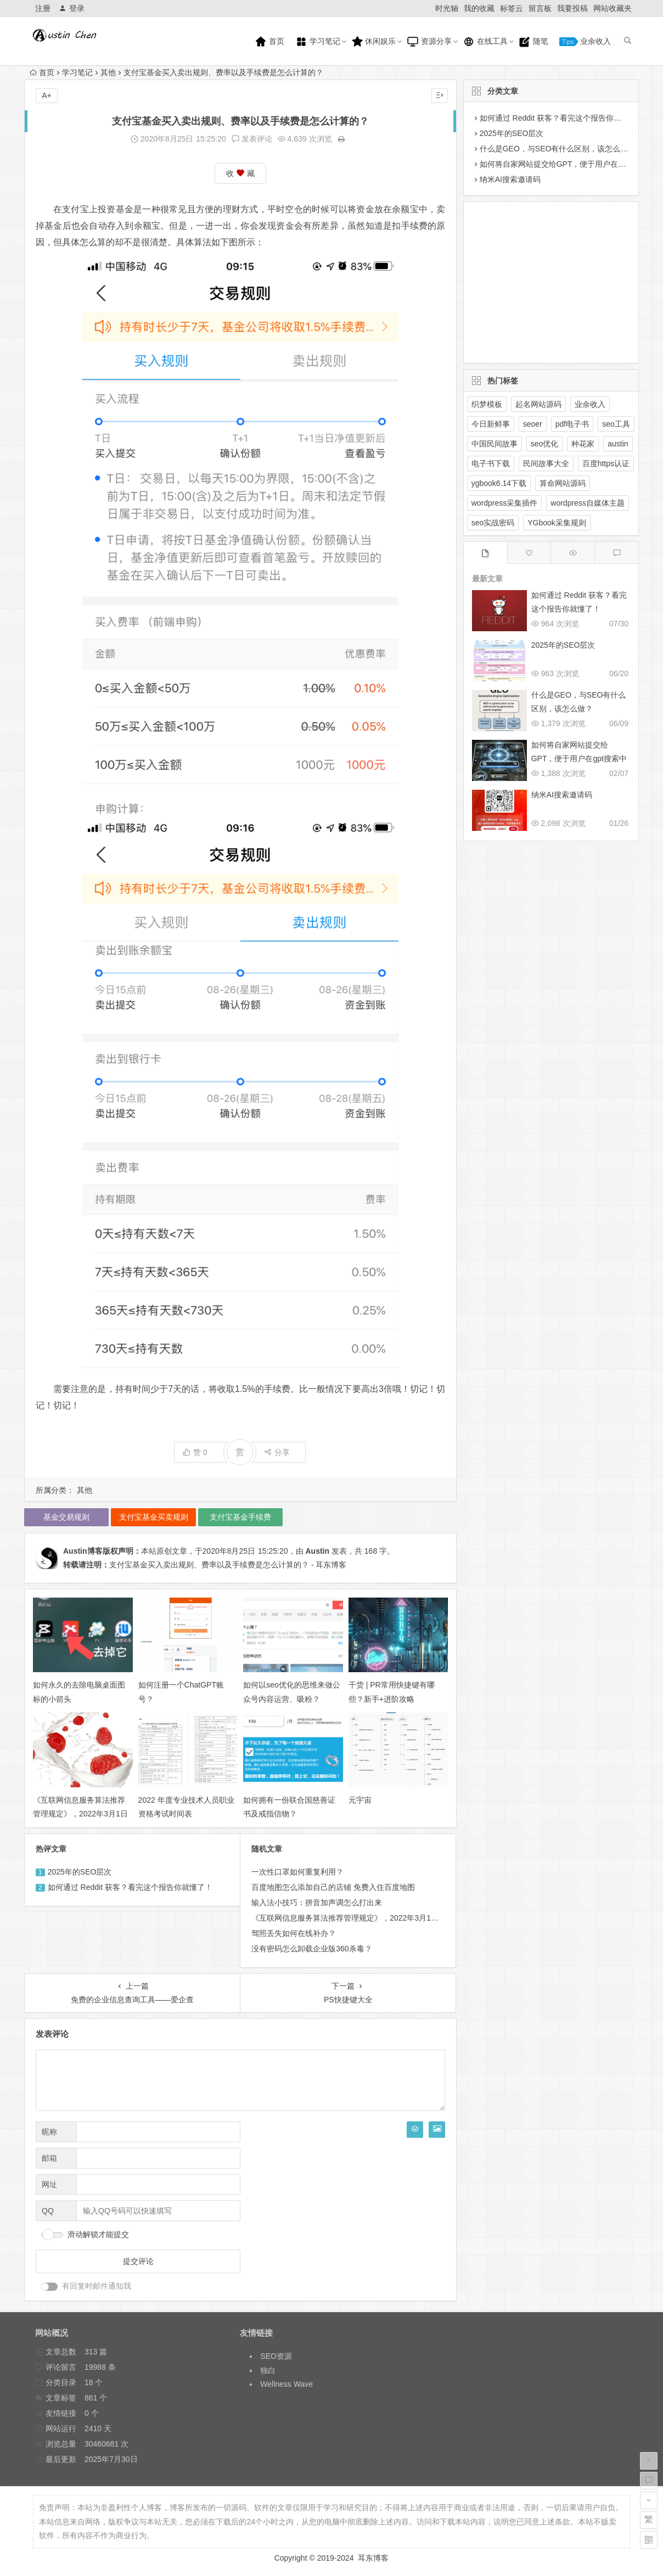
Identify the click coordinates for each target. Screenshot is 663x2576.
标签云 (511, 8)
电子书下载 (490, 463)
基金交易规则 (66, 1517)
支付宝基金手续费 (240, 1517)
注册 (42, 8)
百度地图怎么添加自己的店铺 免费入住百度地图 (333, 1887)
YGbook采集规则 (556, 522)
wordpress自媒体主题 (587, 503)
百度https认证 (606, 463)
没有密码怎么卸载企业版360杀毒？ (311, 1948)
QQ (48, 2210)
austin (618, 443)
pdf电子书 (572, 424)
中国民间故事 (494, 443)
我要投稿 (572, 8)
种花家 (582, 443)
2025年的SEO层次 (80, 1871)
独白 (268, 2370)
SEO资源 (276, 2356)
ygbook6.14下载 (498, 483)
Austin (317, 1551)
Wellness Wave (286, 2384)
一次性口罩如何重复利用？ (297, 1871)
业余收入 (585, 41)
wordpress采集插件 (504, 503)
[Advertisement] (542, 280)
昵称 (49, 2131)
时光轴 (446, 8)
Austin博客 (83, 1551)
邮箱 (49, 2158)
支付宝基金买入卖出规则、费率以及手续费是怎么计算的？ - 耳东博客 (227, 1564)
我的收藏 (479, 8)
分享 (277, 1452)
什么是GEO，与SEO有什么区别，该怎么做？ (558, 148)
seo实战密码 (493, 522)
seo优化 (545, 443)
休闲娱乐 (373, 42)
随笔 (533, 42)
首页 (269, 42)
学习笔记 (317, 42)
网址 (49, 2184)
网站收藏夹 (612, 8)
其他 (108, 72)
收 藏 (240, 173)
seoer (532, 424)
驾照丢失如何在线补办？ (293, 1933)
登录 (72, 8)
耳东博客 (373, 2558)
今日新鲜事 (490, 424)
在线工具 (485, 42)
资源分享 (429, 42)
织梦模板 (486, 404)
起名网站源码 (538, 404)
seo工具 (616, 424)
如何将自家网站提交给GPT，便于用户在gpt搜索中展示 (579, 758)
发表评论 (252, 138)
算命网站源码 (563, 483)
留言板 (540, 8)
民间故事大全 (546, 463)
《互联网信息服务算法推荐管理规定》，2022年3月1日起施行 (80, 1814)
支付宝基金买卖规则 (153, 1517)
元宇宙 (360, 1800)
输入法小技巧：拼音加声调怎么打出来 (316, 1902)
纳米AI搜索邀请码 (510, 179)
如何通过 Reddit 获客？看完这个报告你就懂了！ (130, 1887)
